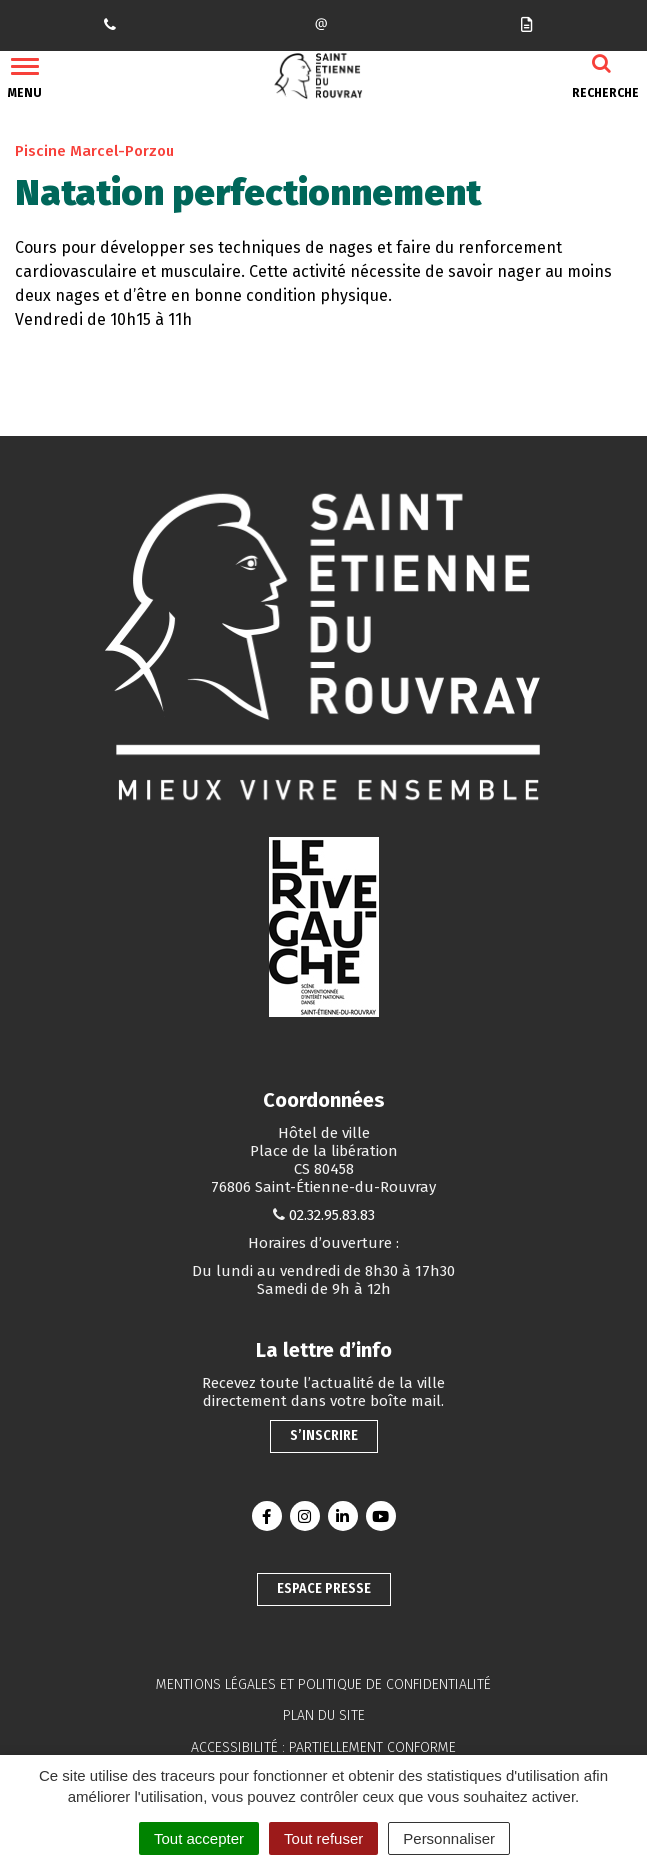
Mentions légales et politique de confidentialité (323, 1684)
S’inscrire (324, 1435)
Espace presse (324, 1588)
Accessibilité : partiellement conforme (323, 1747)
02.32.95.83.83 (332, 1215)
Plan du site (324, 1715)
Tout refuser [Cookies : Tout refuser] (323, 1838)
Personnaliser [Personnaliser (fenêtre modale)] (449, 1838)
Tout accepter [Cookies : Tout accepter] (199, 1838)
